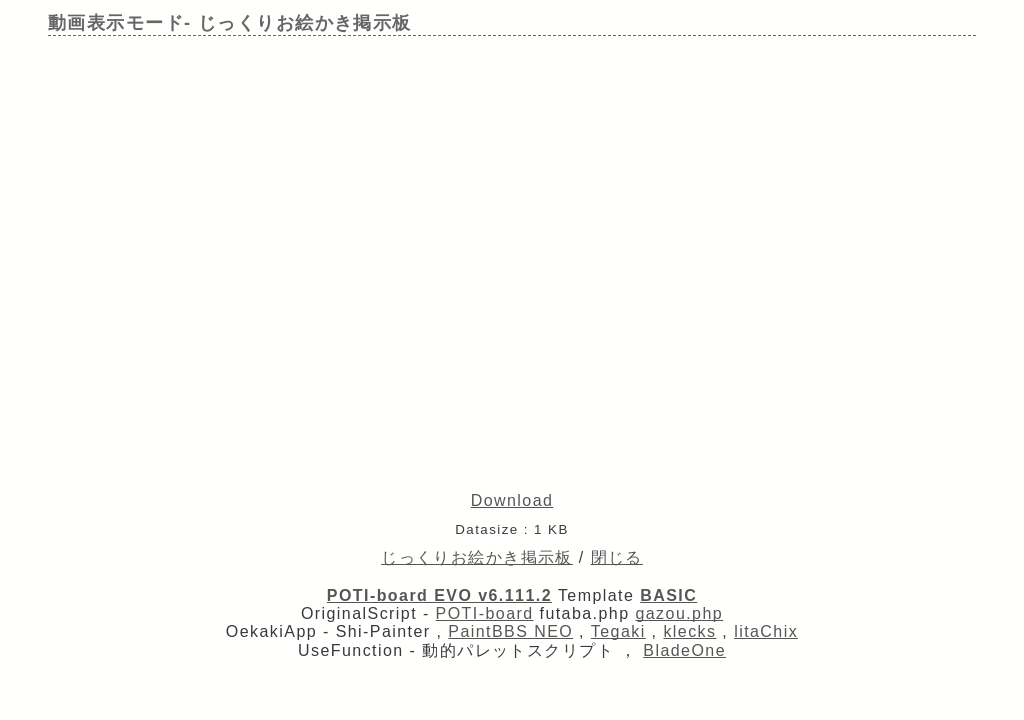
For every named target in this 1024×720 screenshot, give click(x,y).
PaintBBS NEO (510, 631)
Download (512, 500)
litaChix (766, 631)
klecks (689, 631)
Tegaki (618, 631)
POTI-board (485, 613)
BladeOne (684, 650)
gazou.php (679, 613)
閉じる (617, 557)
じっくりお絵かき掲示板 (477, 557)
